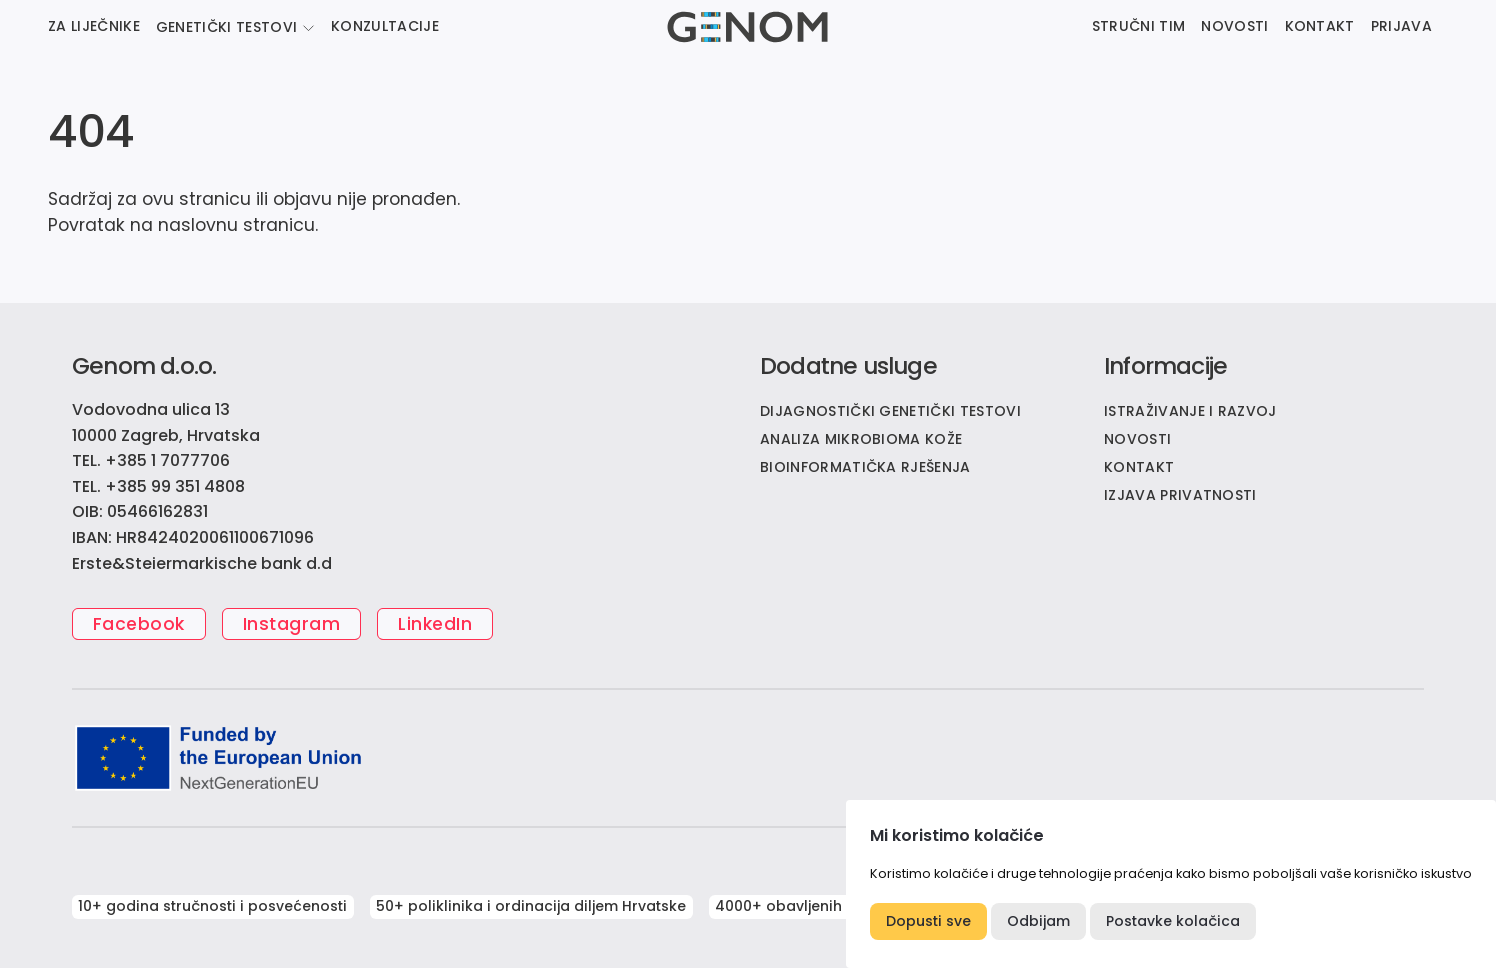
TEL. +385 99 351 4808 (158, 486)
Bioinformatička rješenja (865, 467)
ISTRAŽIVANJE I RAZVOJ (1190, 411)
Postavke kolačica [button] (1173, 921)
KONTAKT (1320, 26)
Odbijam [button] (1038, 921)
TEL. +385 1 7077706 (151, 460)
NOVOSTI (1234, 26)
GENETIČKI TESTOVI (226, 27)
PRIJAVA (1401, 26)
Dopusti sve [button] (928, 921)
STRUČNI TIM (1139, 26)
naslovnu (198, 225)
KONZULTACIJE (385, 26)
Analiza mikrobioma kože (861, 439)
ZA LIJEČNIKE (94, 26)
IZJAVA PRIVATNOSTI (1180, 495)
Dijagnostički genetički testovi (890, 411)
